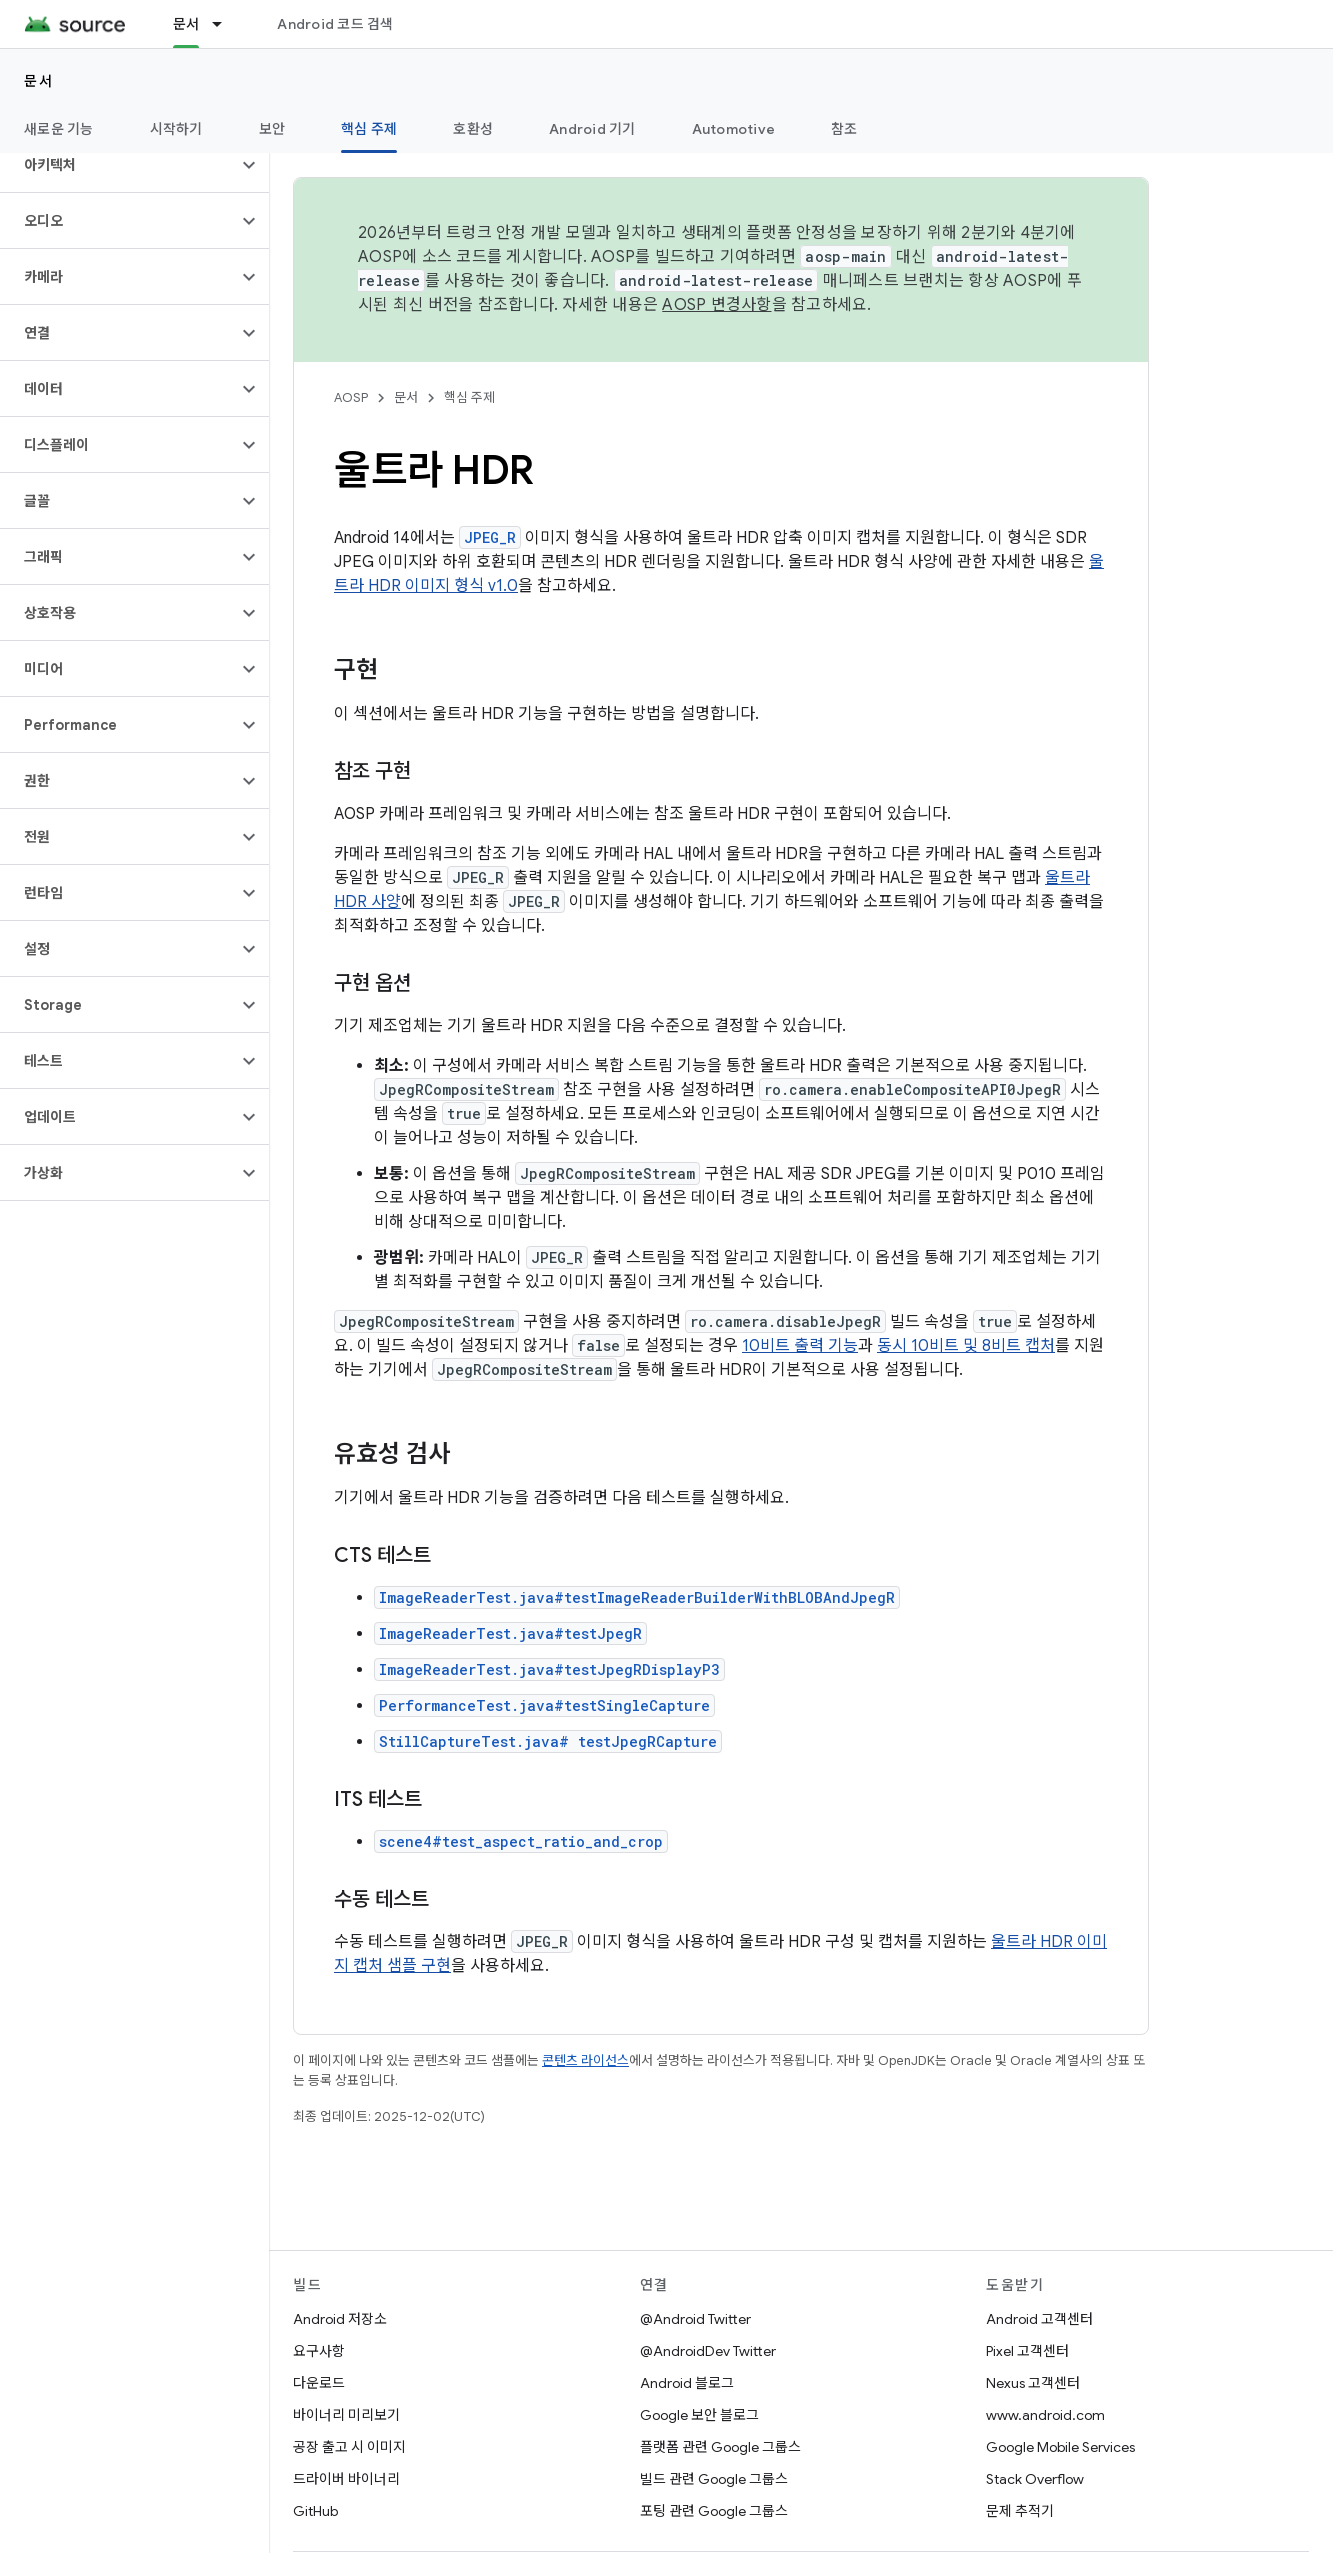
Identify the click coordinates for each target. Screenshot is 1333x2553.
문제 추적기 (1020, 2511)
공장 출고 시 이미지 (349, 2447)
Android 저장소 (340, 2319)
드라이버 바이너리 (346, 2479)
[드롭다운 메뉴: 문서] (226, 24)
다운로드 (319, 2383)
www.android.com (1045, 2415)
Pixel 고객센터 (1027, 2351)
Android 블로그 (687, 2383)
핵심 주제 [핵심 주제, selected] (369, 129)
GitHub (315, 2511)
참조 (844, 129)
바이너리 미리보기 (346, 2415)
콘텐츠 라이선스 (585, 2060)
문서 (38, 81)
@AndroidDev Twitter (708, 2351)
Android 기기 (592, 129)
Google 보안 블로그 (699, 2415)
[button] (118, 165)
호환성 (473, 129)
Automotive (734, 129)
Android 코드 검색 (335, 24)
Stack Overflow (1035, 2479)
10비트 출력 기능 (800, 1346)
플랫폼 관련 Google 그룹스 (720, 2447)
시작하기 (176, 129)
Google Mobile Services (1060, 2447)
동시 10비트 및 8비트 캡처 (966, 1346)
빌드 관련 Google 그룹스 (714, 2479)
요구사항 (319, 2351)
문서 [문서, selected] (186, 24)
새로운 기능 (59, 129)
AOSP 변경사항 (716, 305)
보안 (272, 129)
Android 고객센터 (1039, 2319)
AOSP (351, 397)
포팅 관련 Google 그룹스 (714, 2511)
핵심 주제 (469, 397)
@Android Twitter (695, 2319)
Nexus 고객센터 (1033, 2383)
